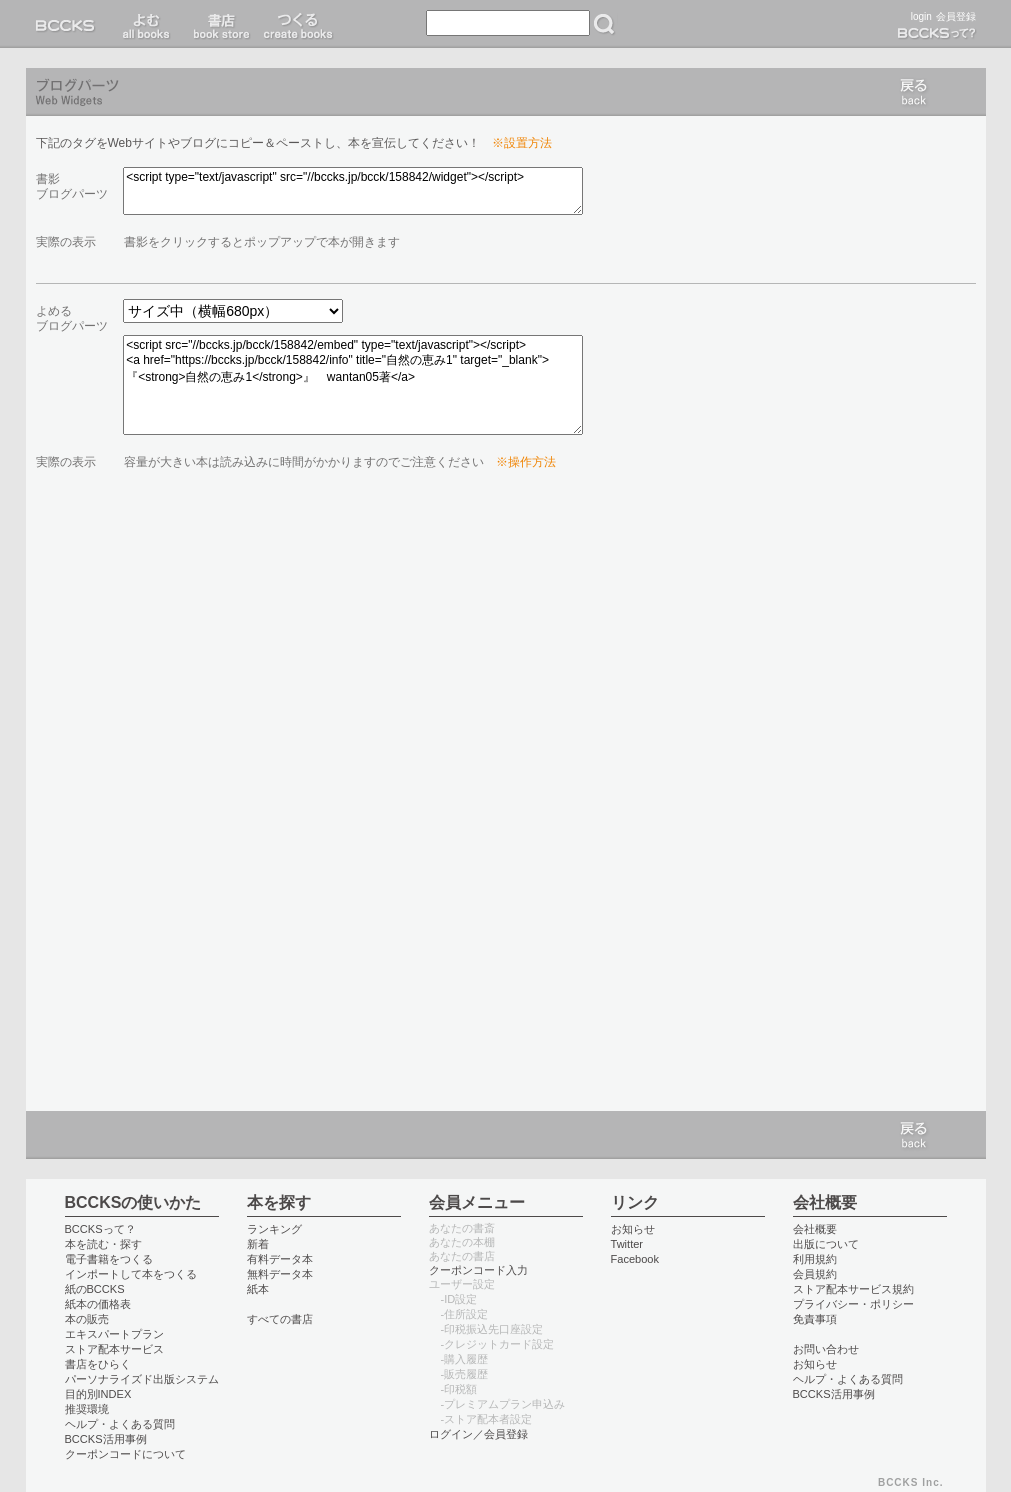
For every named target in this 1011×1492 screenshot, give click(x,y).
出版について (826, 1244)
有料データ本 (280, 1259)
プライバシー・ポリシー (853, 1304)
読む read (146, 24)
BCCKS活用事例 (106, 1439)
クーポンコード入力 (478, 1270)
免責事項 (815, 1319)
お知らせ (633, 1229)
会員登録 (956, 16)
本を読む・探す (103, 1244)
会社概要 (815, 1229)
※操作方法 (526, 462)
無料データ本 (280, 1274)
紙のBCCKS (95, 1289)
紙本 (258, 1289)
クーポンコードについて (125, 1454)
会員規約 (815, 1274)
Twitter (627, 1244)
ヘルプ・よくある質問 (120, 1424)
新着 (258, 1244)
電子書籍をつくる (109, 1259)
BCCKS (69, 24)
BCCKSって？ (100, 1229)
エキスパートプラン (114, 1334)
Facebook (635, 1259)
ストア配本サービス (114, 1349)
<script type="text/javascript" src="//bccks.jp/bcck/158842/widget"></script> (353, 191)
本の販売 (87, 1319)
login (921, 16)
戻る (914, 92)
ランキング (274, 1229)
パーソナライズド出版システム (142, 1379)
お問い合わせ (826, 1349)
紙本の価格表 (98, 1304)
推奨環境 (87, 1409)
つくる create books (297, 24)
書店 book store (218, 24)
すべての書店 (280, 1319)
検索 (604, 24)
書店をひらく (98, 1364)
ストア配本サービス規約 (853, 1289)
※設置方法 (522, 143)
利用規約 (815, 1259)
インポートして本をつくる (131, 1274)
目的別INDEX (98, 1394)
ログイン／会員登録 (478, 1434)
